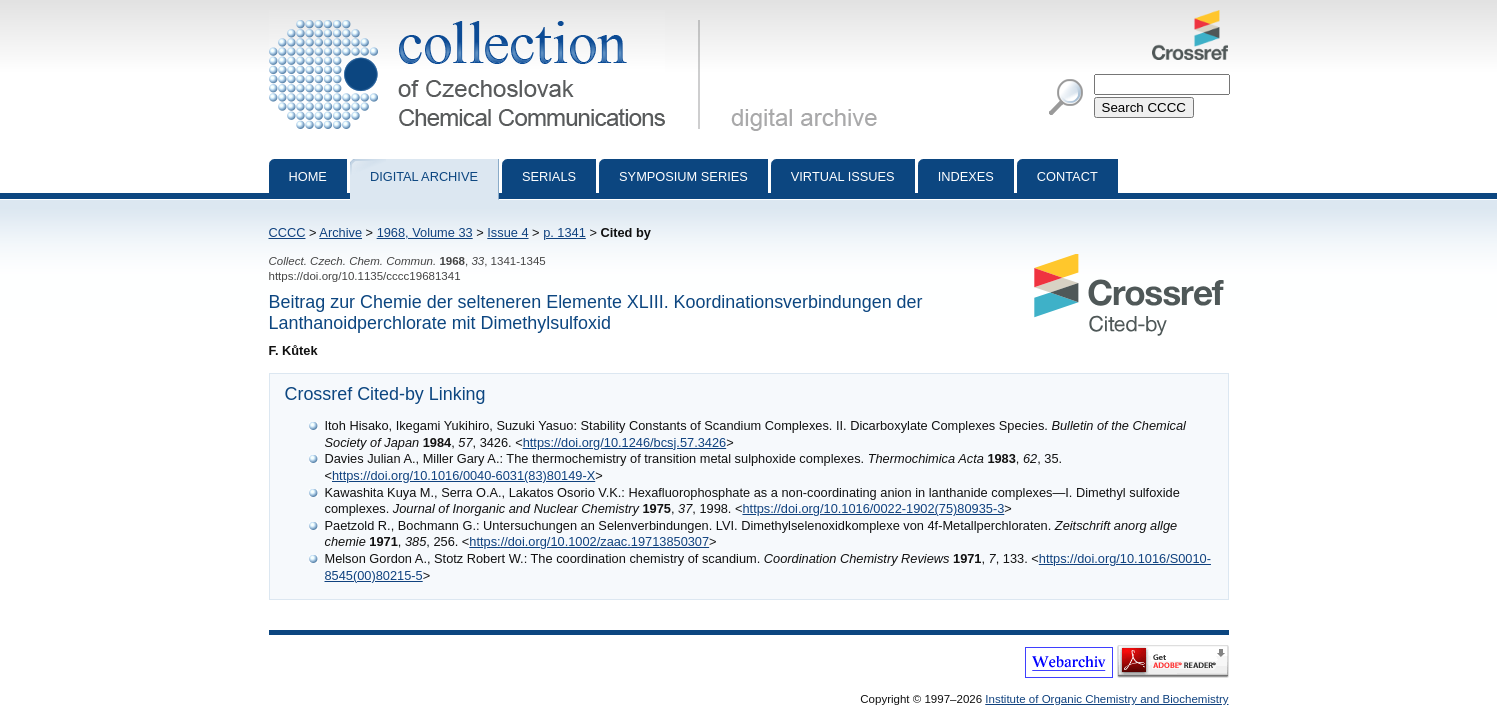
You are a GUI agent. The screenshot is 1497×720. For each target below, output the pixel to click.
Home (308, 176)
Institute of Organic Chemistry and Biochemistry (1106, 699)
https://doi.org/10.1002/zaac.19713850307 (589, 541)
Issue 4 (507, 232)
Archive (340, 232)
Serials (549, 176)
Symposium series (683, 176)
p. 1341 (564, 232)
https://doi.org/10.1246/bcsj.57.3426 (624, 442)
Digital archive (424, 176)
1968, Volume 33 (425, 232)
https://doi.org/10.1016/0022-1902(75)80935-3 (873, 508)
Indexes (966, 176)
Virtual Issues (843, 176)
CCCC (287, 232)
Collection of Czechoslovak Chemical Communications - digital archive (488, 18)
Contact (1067, 176)
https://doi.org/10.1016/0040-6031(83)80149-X (463, 475)
